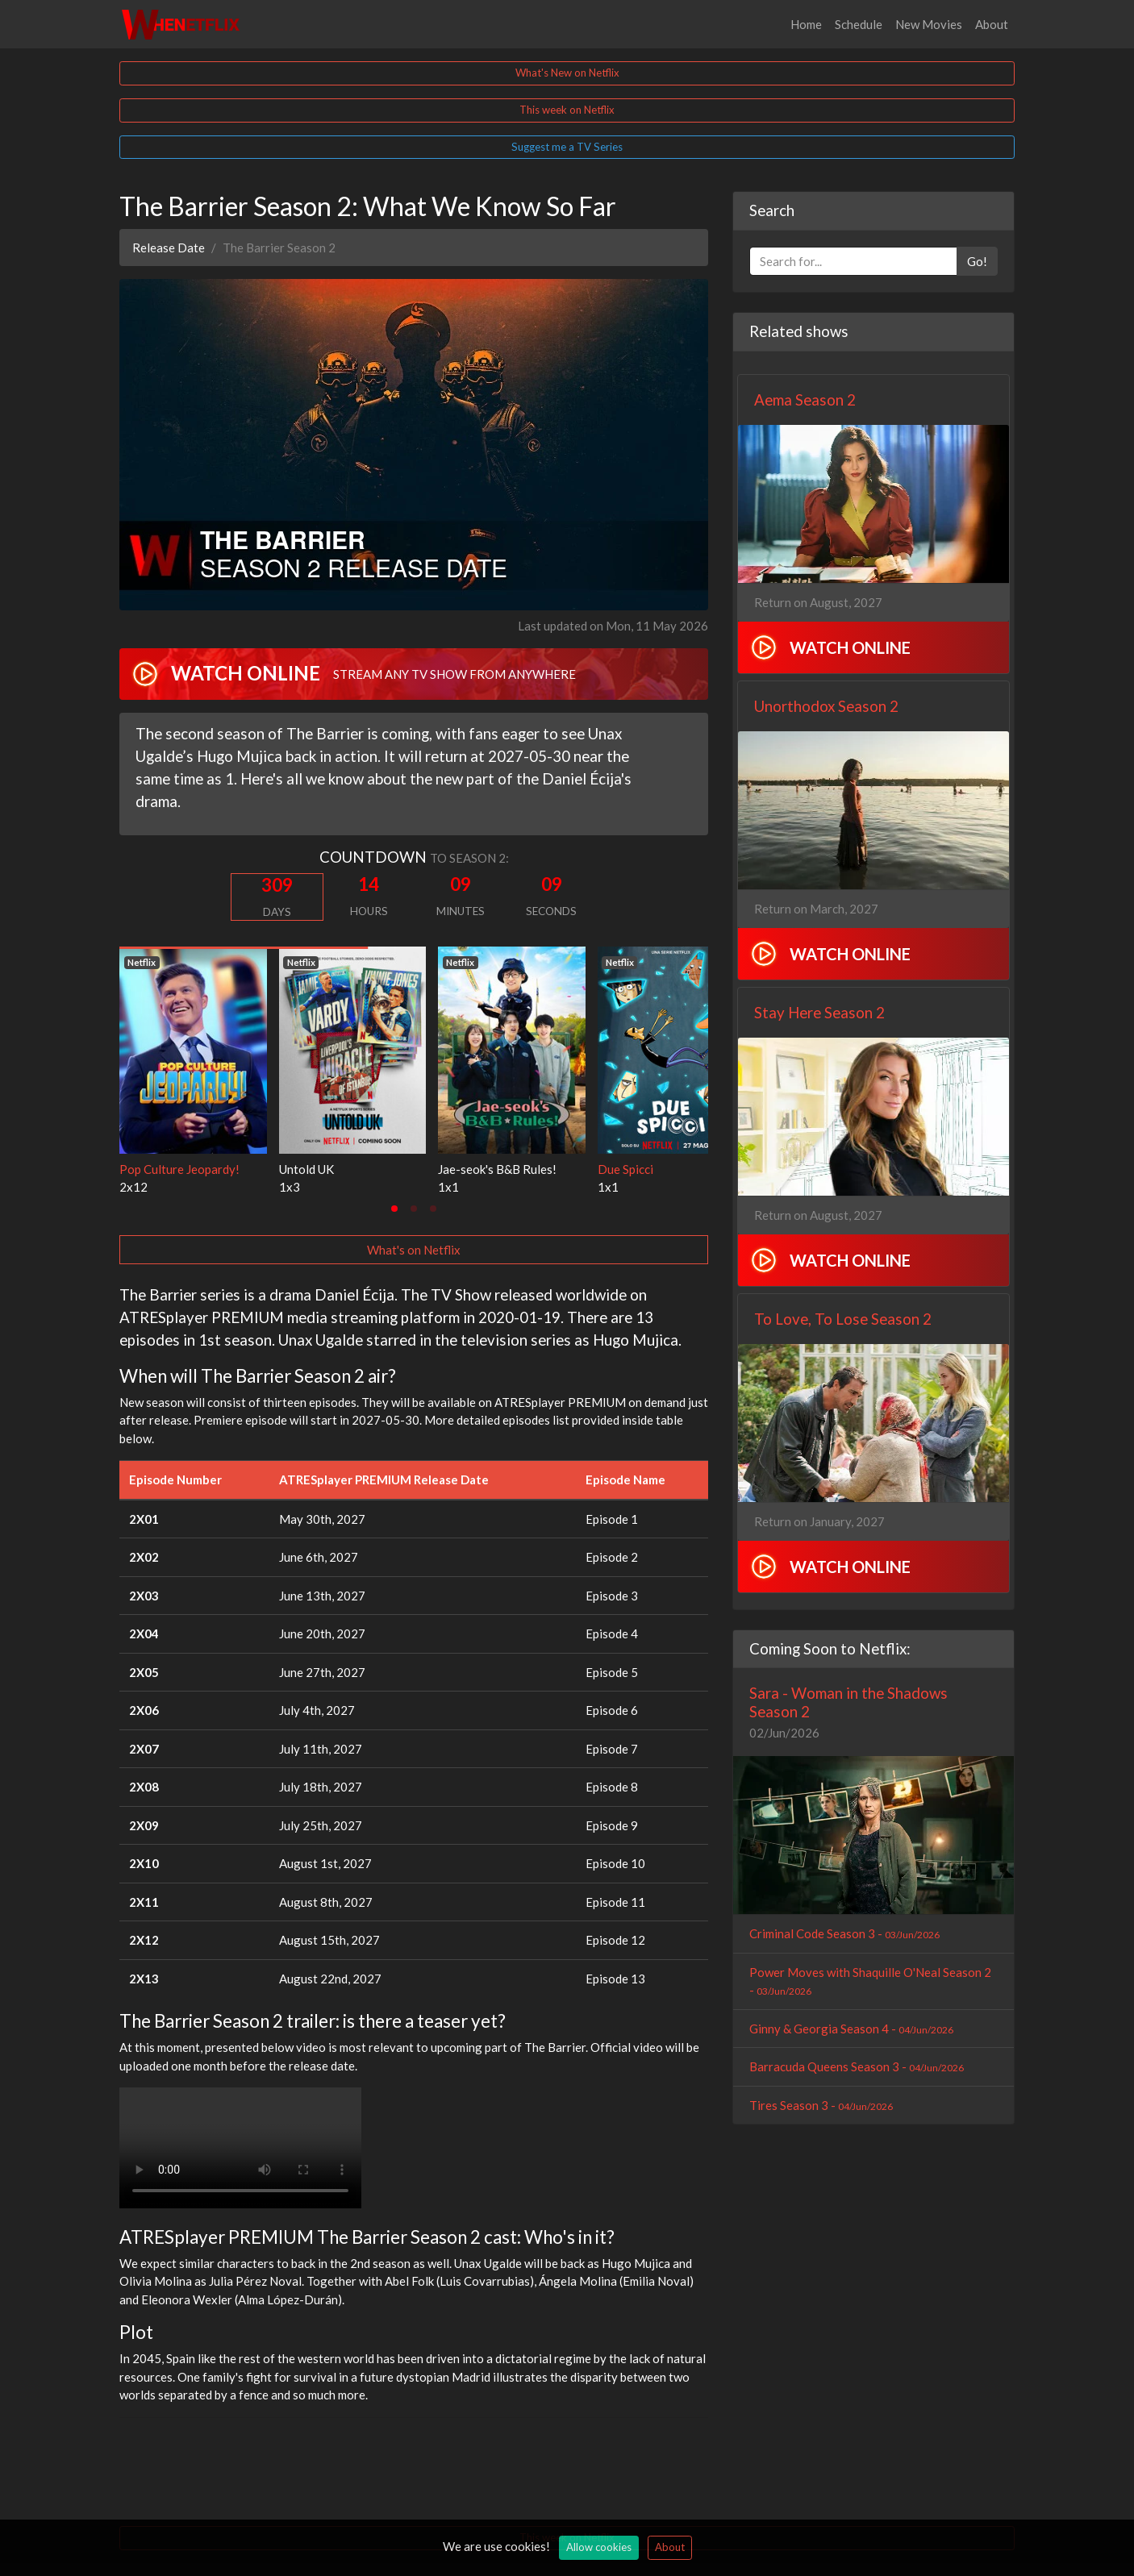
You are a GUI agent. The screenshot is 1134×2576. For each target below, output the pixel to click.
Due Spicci (625, 1169)
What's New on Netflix (567, 72)
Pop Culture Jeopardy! (179, 1169)
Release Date (168, 247)
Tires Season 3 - (821, 2105)
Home (806, 24)
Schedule (858, 24)
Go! (977, 261)
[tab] (394, 1208)
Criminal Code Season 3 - (844, 1933)
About (991, 24)
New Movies (928, 24)
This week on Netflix (567, 109)
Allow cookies (599, 2547)
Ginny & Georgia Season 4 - (851, 2028)
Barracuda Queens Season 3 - (856, 2066)
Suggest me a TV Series (567, 146)
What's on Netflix (414, 1249)
